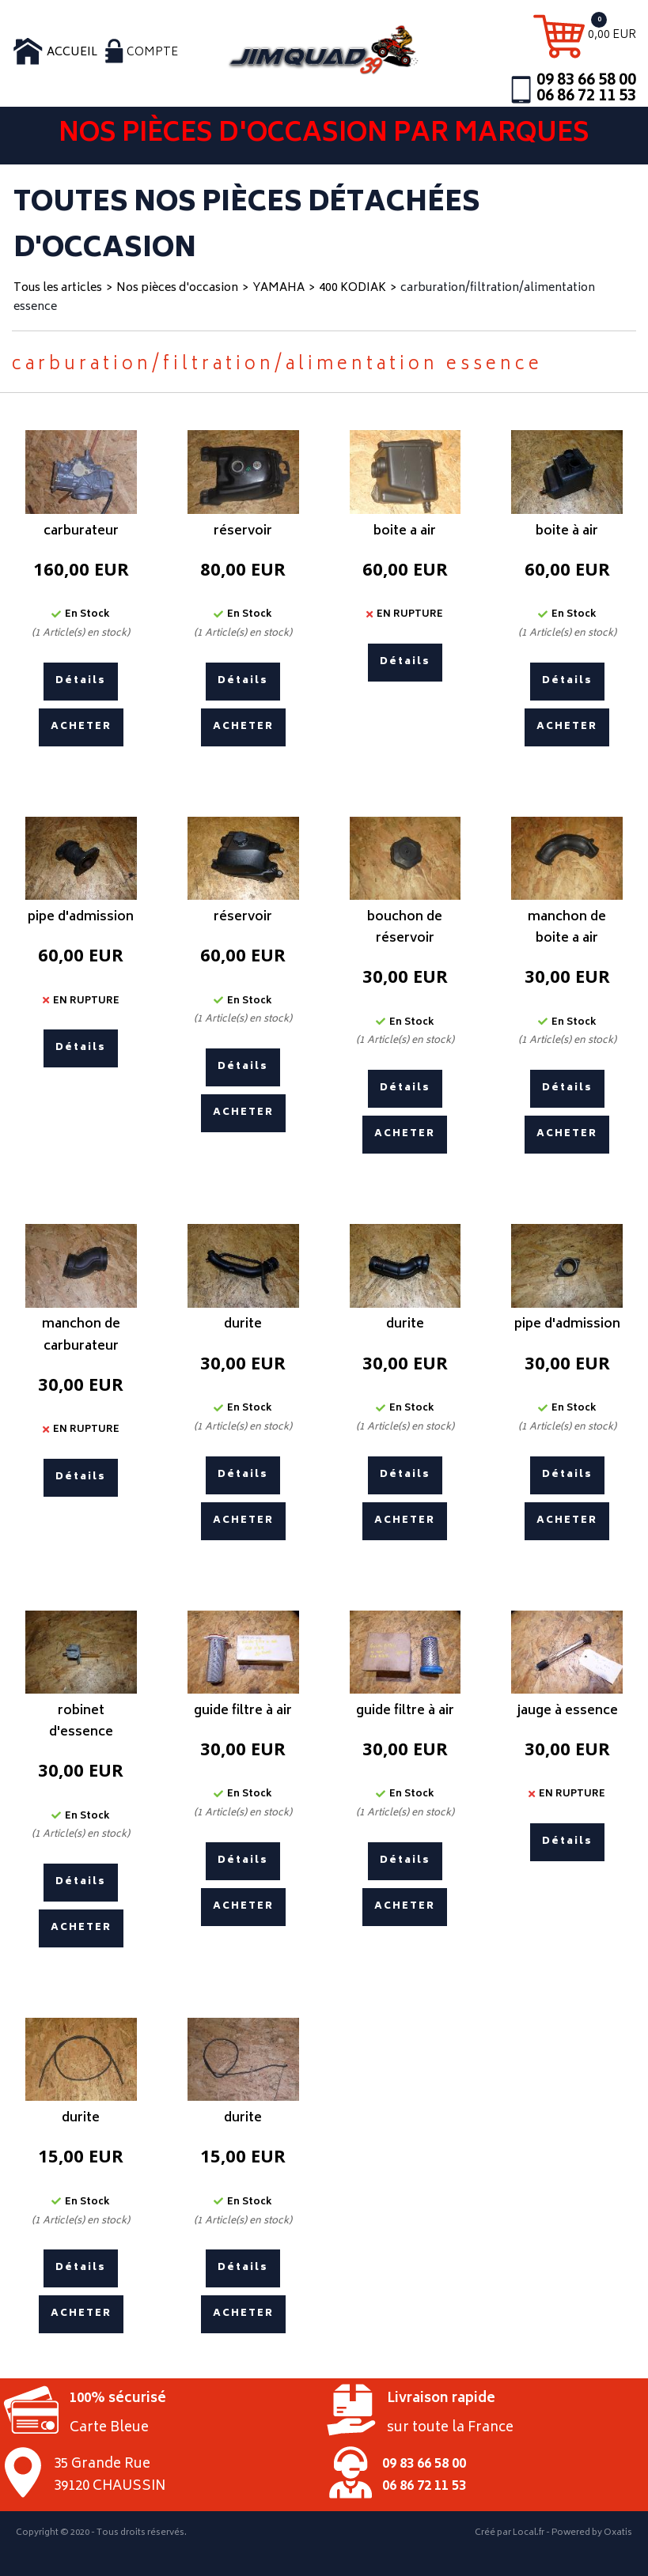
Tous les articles (57, 288)
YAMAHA (278, 288)
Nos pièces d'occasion (177, 288)
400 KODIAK (352, 288)
